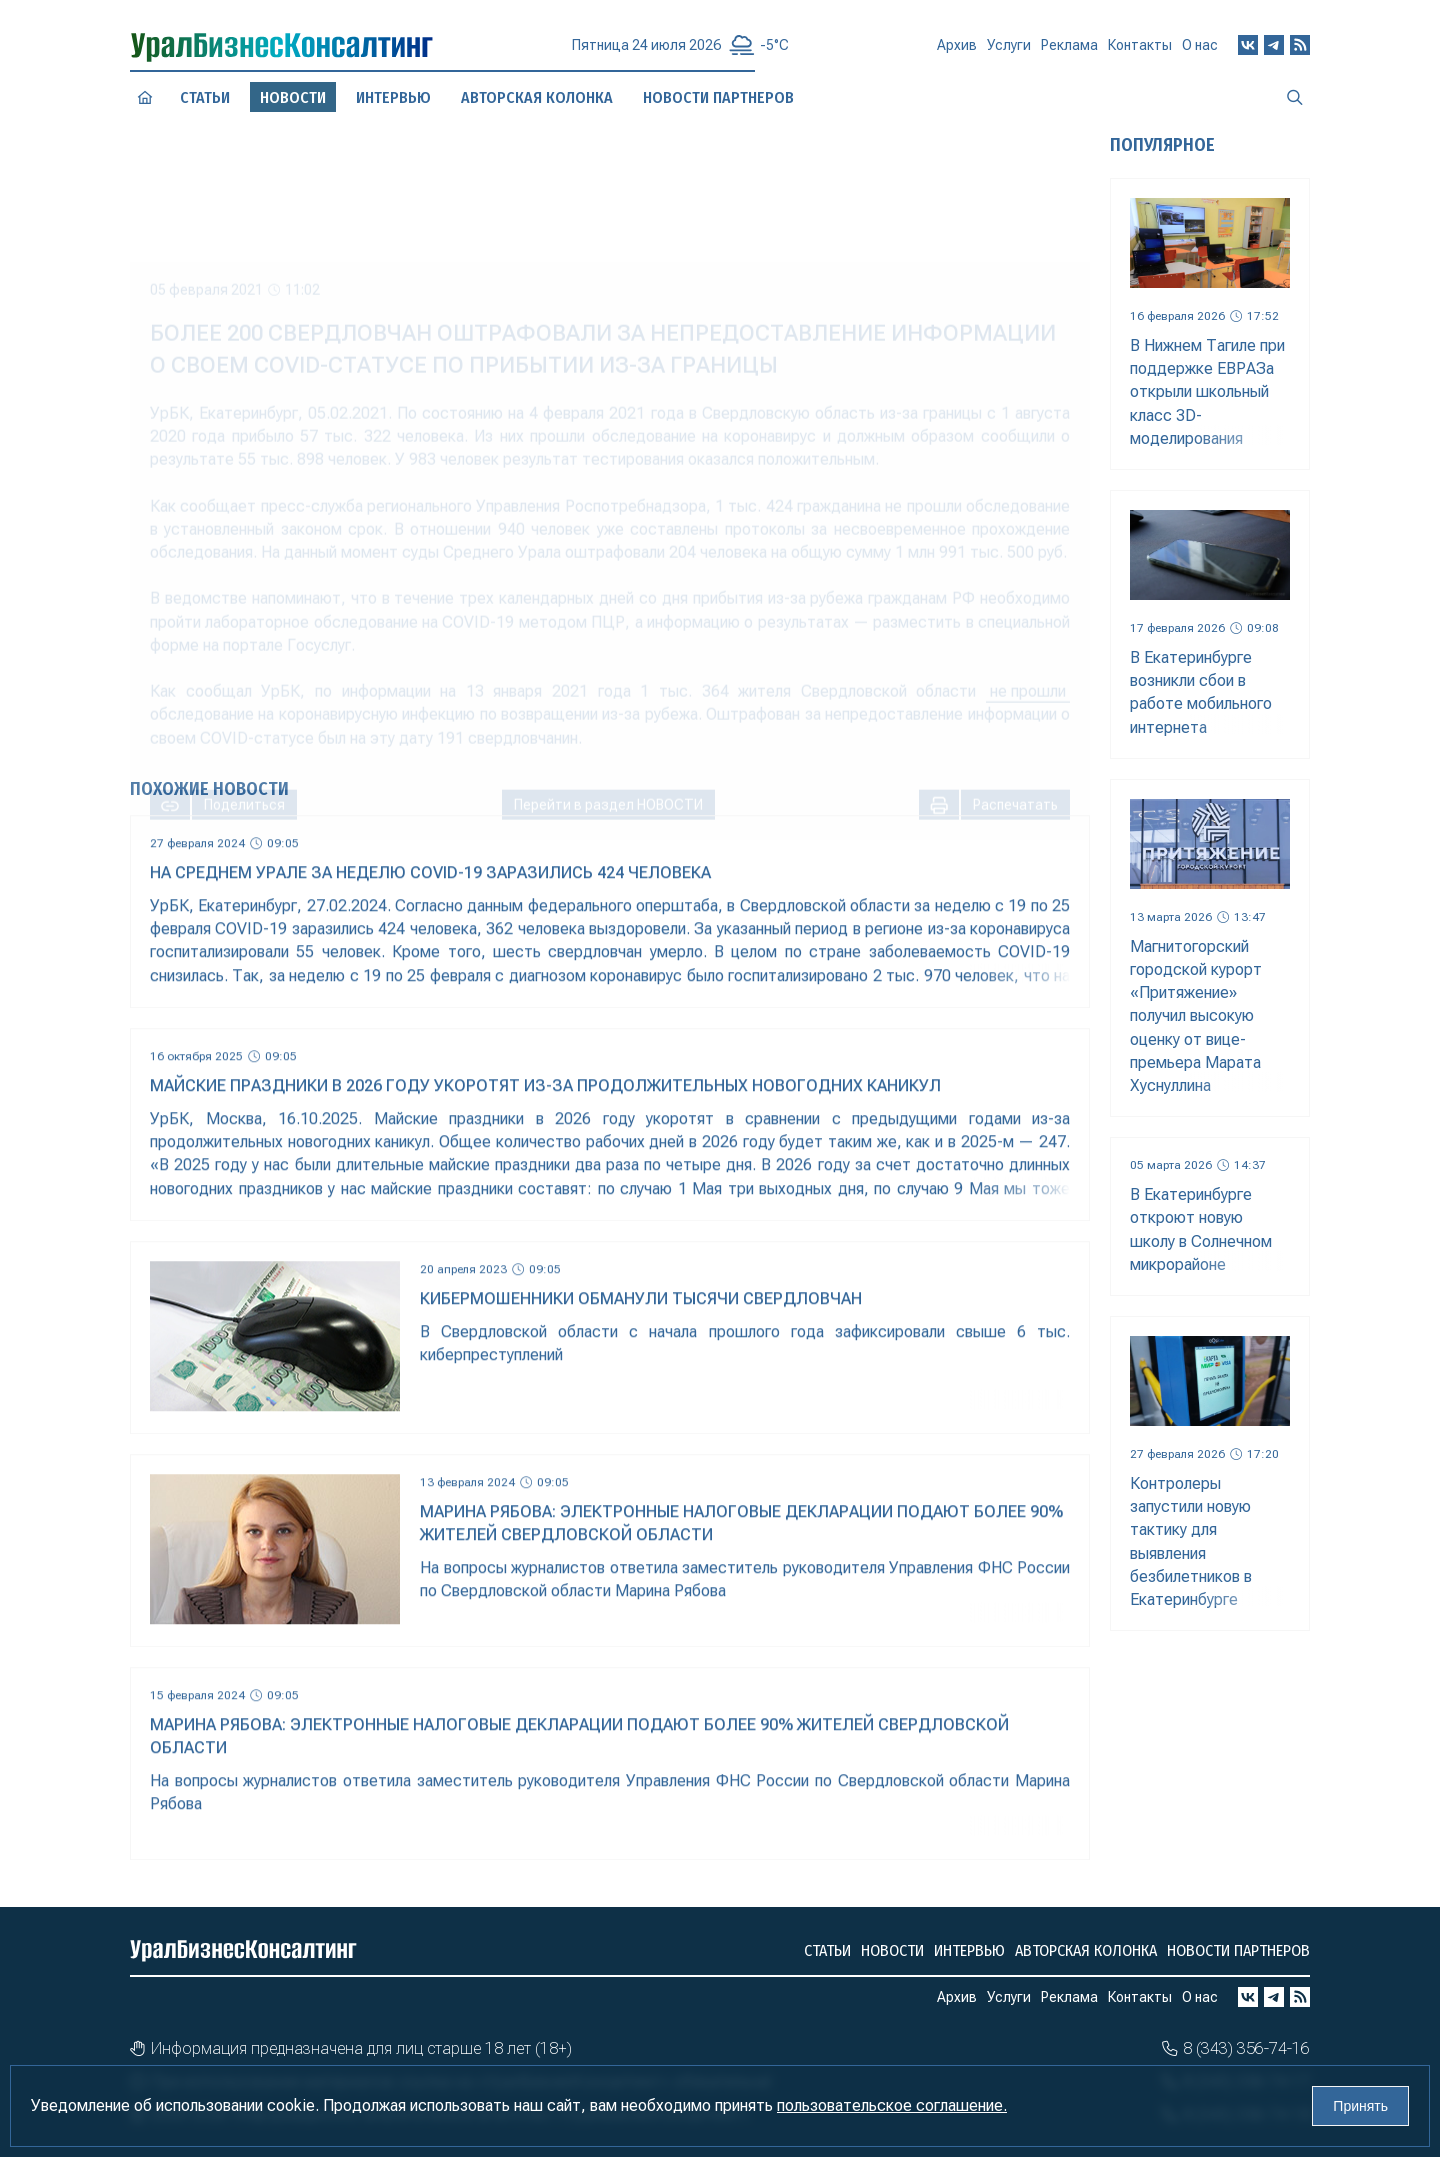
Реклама (1069, 52)
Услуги (1009, 53)
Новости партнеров (1238, 1950)
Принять (1360, 2106)
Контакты (1140, 50)
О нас (1200, 47)
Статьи (205, 97)
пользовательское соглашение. (892, 2105)
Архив (957, 53)
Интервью (969, 1950)
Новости (892, 1950)
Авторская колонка (1086, 1950)
